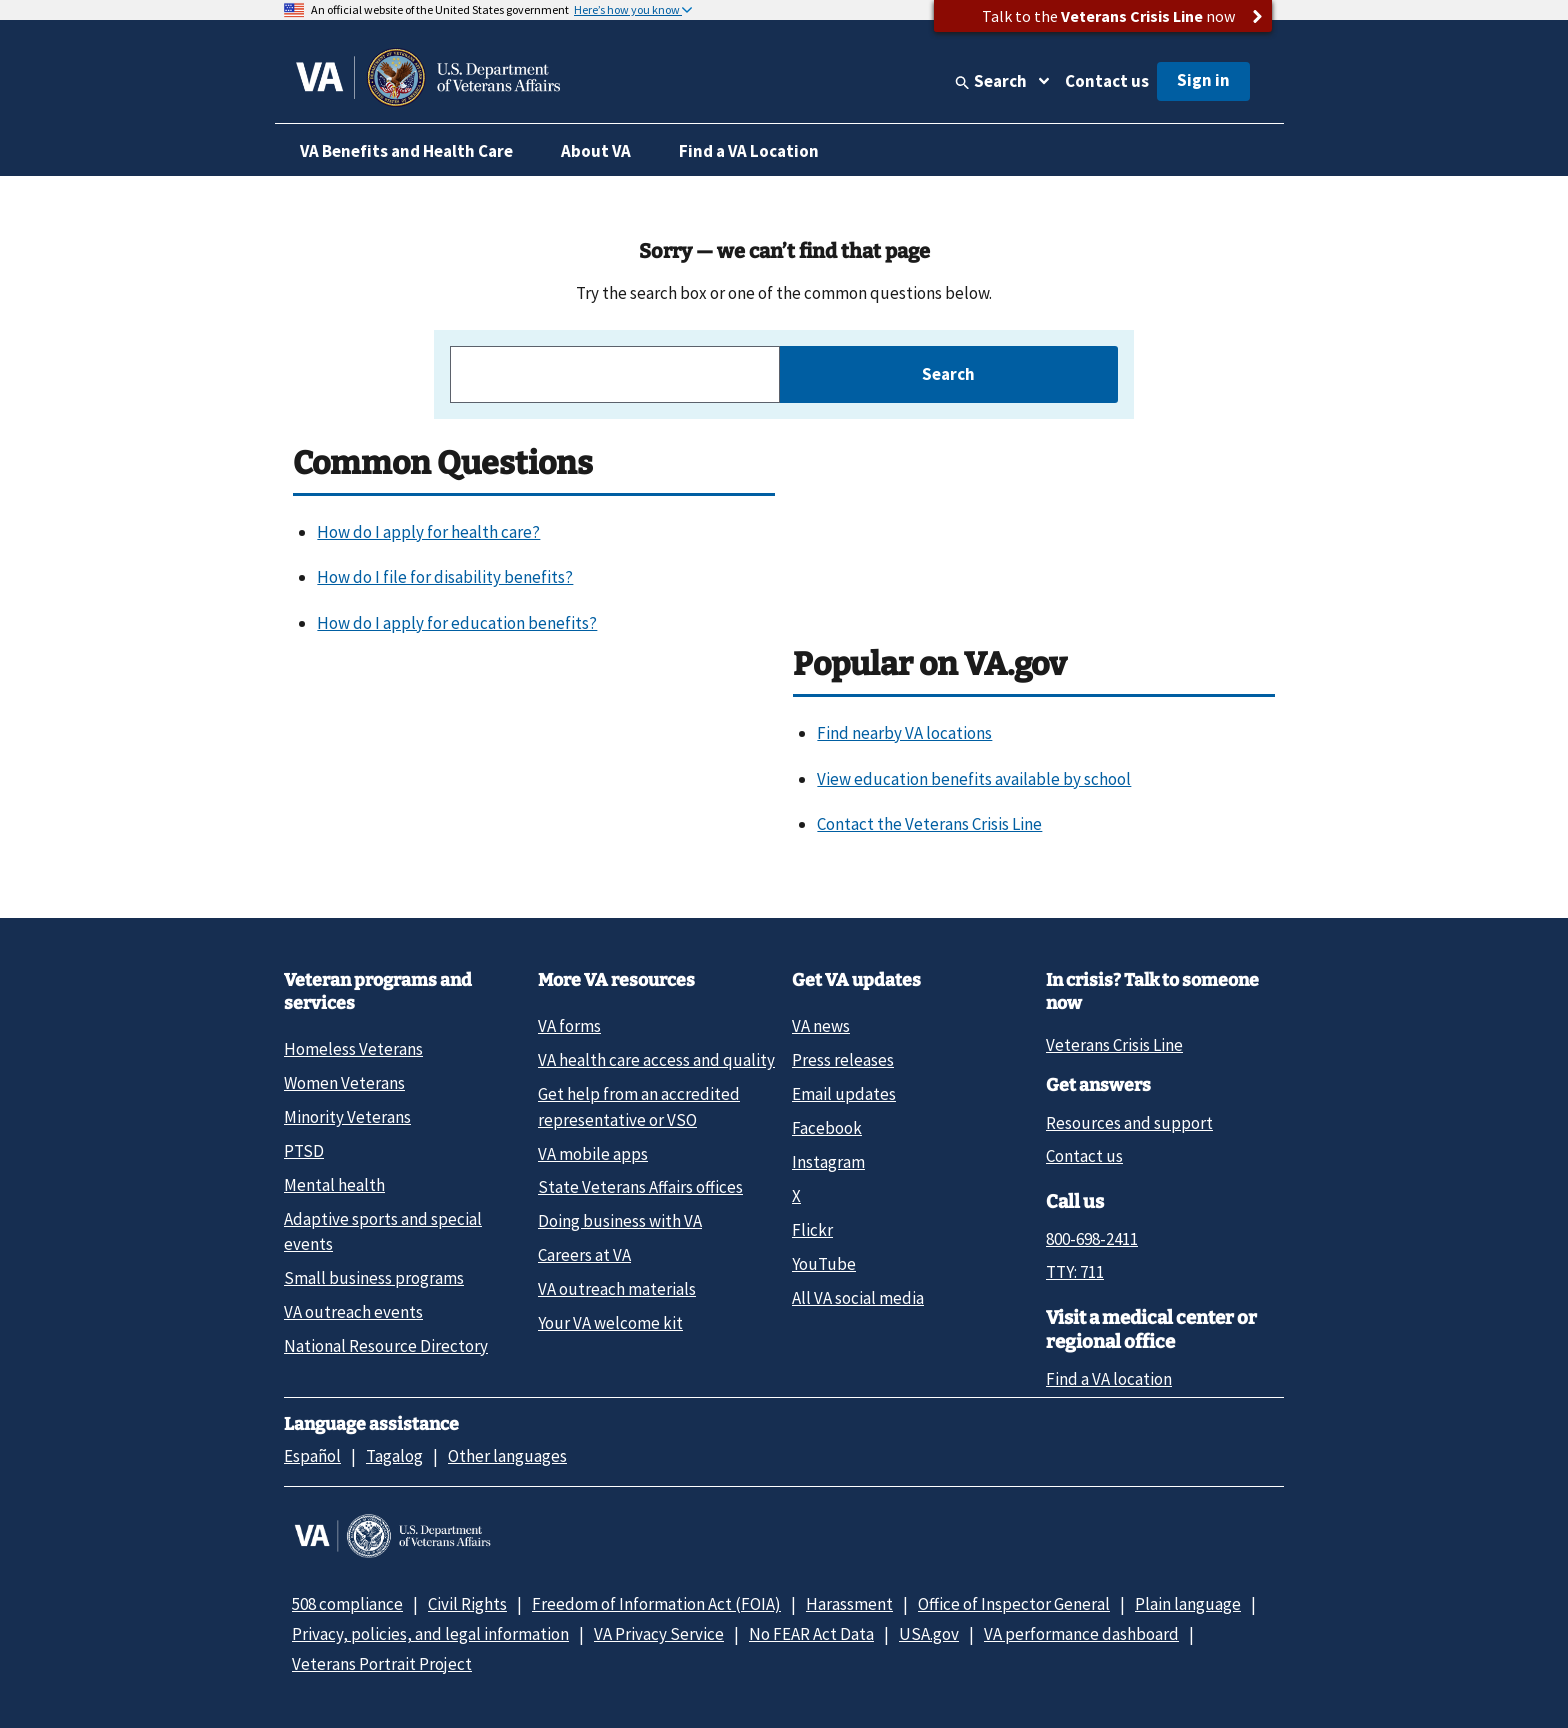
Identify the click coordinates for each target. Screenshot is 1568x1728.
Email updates (844, 1094)
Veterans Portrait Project (382, 1664)
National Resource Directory (386, 1346)
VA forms (569, 1026)
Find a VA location (1109, 1379)
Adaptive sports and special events (383, 1231)
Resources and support (1129, 1123)
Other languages (507, 1456)
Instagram (828, 1162)
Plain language (1188, 1604)
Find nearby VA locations (904, 733)
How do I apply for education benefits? (457, 623)
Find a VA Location (749, 151)
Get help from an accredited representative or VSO (639, 1106)
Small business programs (374, 1278)
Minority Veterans (347, 1117)
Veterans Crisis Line (1114, 1045)
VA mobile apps (593, 1154)
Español (312, 1456)
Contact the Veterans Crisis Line (929, 824)
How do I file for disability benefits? (445, 577)
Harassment (849, 1604)
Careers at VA (584, 1255)
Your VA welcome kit (610, 1323)
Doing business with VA (620, 1221)
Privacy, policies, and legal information (430, 1634)
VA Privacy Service (659, 1634)
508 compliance (347, 1604)
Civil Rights (467, 1604)
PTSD (304, 1151)
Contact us (1107, 81)
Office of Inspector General (1014, 1604)
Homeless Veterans (353, 1049)
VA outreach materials (617, 1289)
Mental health (334, 1185)
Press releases (843, 1060)
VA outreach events (353, 1312)
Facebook (827, 1128)
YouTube (824, 1264)
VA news (821, 1026)
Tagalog (394, 1456)
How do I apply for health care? (428, 532)
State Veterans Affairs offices (640, 1187)
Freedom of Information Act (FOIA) (656, 1604)
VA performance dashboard (1081, 1634)
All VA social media (858, 1298)
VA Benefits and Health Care (406, 151)
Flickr (812, 1230)
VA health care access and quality (656, 1060)
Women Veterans (344, 1083)
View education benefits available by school (974, 779)
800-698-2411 (1092, 1239)
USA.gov (929, 1634)
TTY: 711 (1075, 1272)
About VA (596, 151)
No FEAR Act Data (811, 1634)
